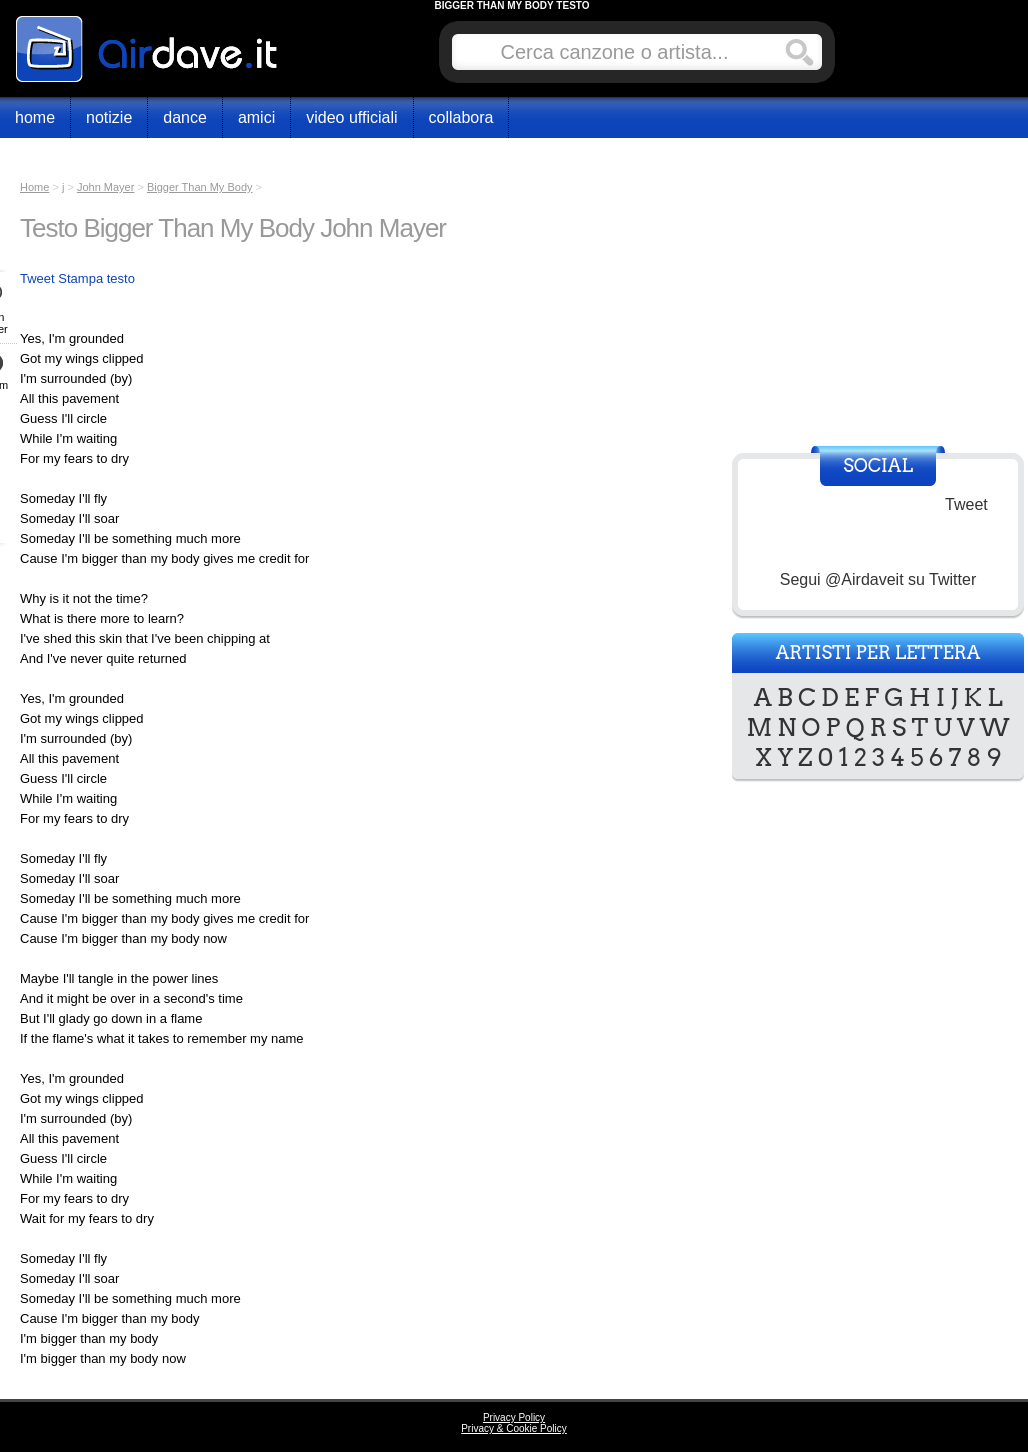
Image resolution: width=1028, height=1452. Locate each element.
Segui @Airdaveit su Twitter (878, 579)
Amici (256, 117)
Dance (185, 117)
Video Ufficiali (351, 117)
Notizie (109, 117)
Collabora (461, 117)
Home (35, 117)
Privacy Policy (514, 1417)
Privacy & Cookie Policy (514, 1428)
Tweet (37, 278)
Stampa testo (96, 278)
